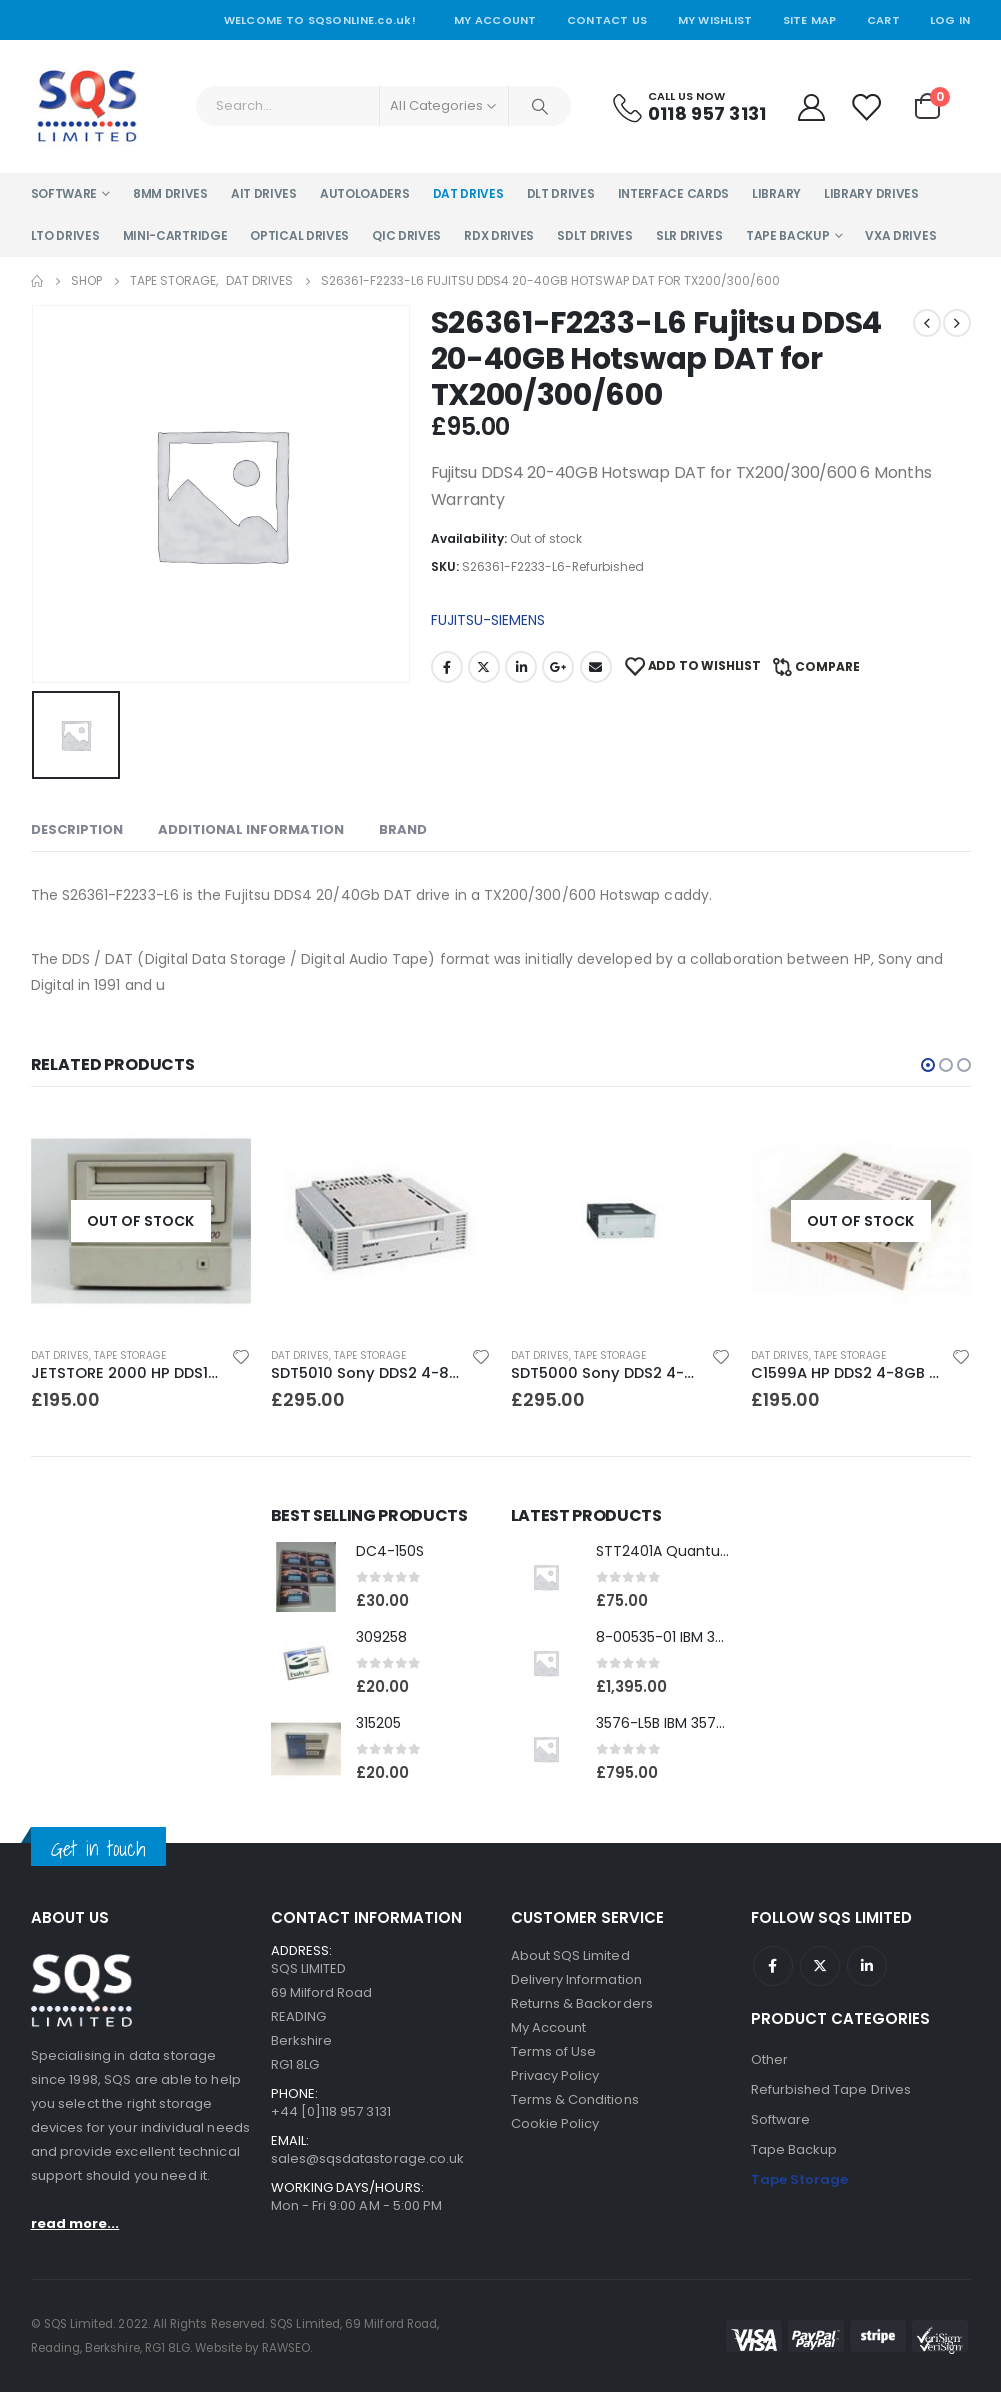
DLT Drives (561, 193)
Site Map (810, 20)
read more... (75, 2223)
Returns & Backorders (582, 2003)
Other (769, 2059)
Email (596, 667)
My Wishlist (715, 20)
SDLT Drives (595, 235)
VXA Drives (900, 235)
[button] (928, 1065)
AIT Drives (264, 193)
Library (776, 193)
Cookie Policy (555, 2123)
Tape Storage (130, 1355)
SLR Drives (689, 235)
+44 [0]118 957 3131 (331, 2111)
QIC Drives (406, 235)
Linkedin (867, 1966)
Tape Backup (788, 235)
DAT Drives (468, 193)
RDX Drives (499, 235)
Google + (558, 667)
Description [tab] (77, 829)
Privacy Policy (555, 2075)
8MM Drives (170, 193)
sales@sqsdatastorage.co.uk (368, 2158)
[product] (141, 1221)
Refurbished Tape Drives (831, 2089)
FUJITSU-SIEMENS (488, 620)
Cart (883, 20)
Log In (950, 20)
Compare (827, 666)
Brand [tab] (403, 829)
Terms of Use (554, 2051)
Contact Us (607, 20)
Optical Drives (299, 235)
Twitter (484, 667)
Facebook (447, 667)
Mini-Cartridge (175, 235)
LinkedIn (521, 667)
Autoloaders (365, 193)
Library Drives (871, 193)
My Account (495, 20)
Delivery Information (576, 1979)
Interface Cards (674, 193)
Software (64, 193)
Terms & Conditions (575, 2099)
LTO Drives (65, 235)
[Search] (540, 106)
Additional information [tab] (251, 829)
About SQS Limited (570, 1955)
